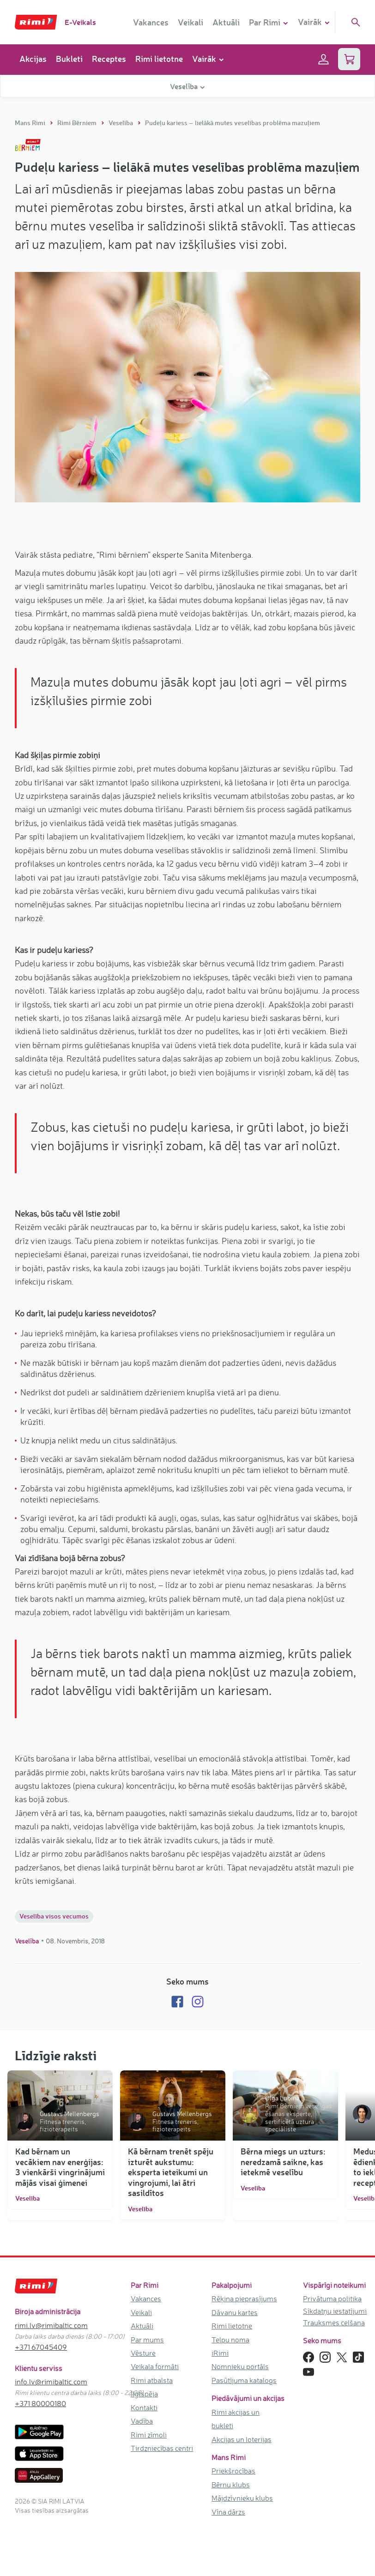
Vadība (142, 2420)
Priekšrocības (233, 2470)
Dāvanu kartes (235, 2312)
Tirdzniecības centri (162, 2448)
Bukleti (69, 58)
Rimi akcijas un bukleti (236, 2418)
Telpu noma (230, 2339)
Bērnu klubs (231, 2484)
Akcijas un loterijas (242, 2439)
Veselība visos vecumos (54, 1916)
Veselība (121, 122)
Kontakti (144, 2407)
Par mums (147, 2339)
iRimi (220, 2353)
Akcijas (33, 58)
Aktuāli (226, 22)
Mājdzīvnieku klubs (242, 2498)
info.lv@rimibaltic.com (51, 2381)
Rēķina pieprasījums (244, 2298)
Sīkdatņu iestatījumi (335, 2311)
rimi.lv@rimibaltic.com (51, 2325)
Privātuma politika (332, 2298)
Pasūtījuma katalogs (244, 2380)
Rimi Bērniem (77, 122)
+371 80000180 (40, 2403)
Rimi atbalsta (152, 2380)
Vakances (151, 22)
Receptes (109, 58)
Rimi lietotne (159, 58)
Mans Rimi (31, 122)
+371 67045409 (41, 2347)
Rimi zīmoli (149, 2434)
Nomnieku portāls (240, 2366)
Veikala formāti (155, 2366)
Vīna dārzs (228, 2511)
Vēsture (143, 2353)
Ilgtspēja (144, 2393)
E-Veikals (80, 22)
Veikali (190, 22)
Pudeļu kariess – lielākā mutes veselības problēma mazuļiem (232, 122)
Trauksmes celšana (334, 2322)
